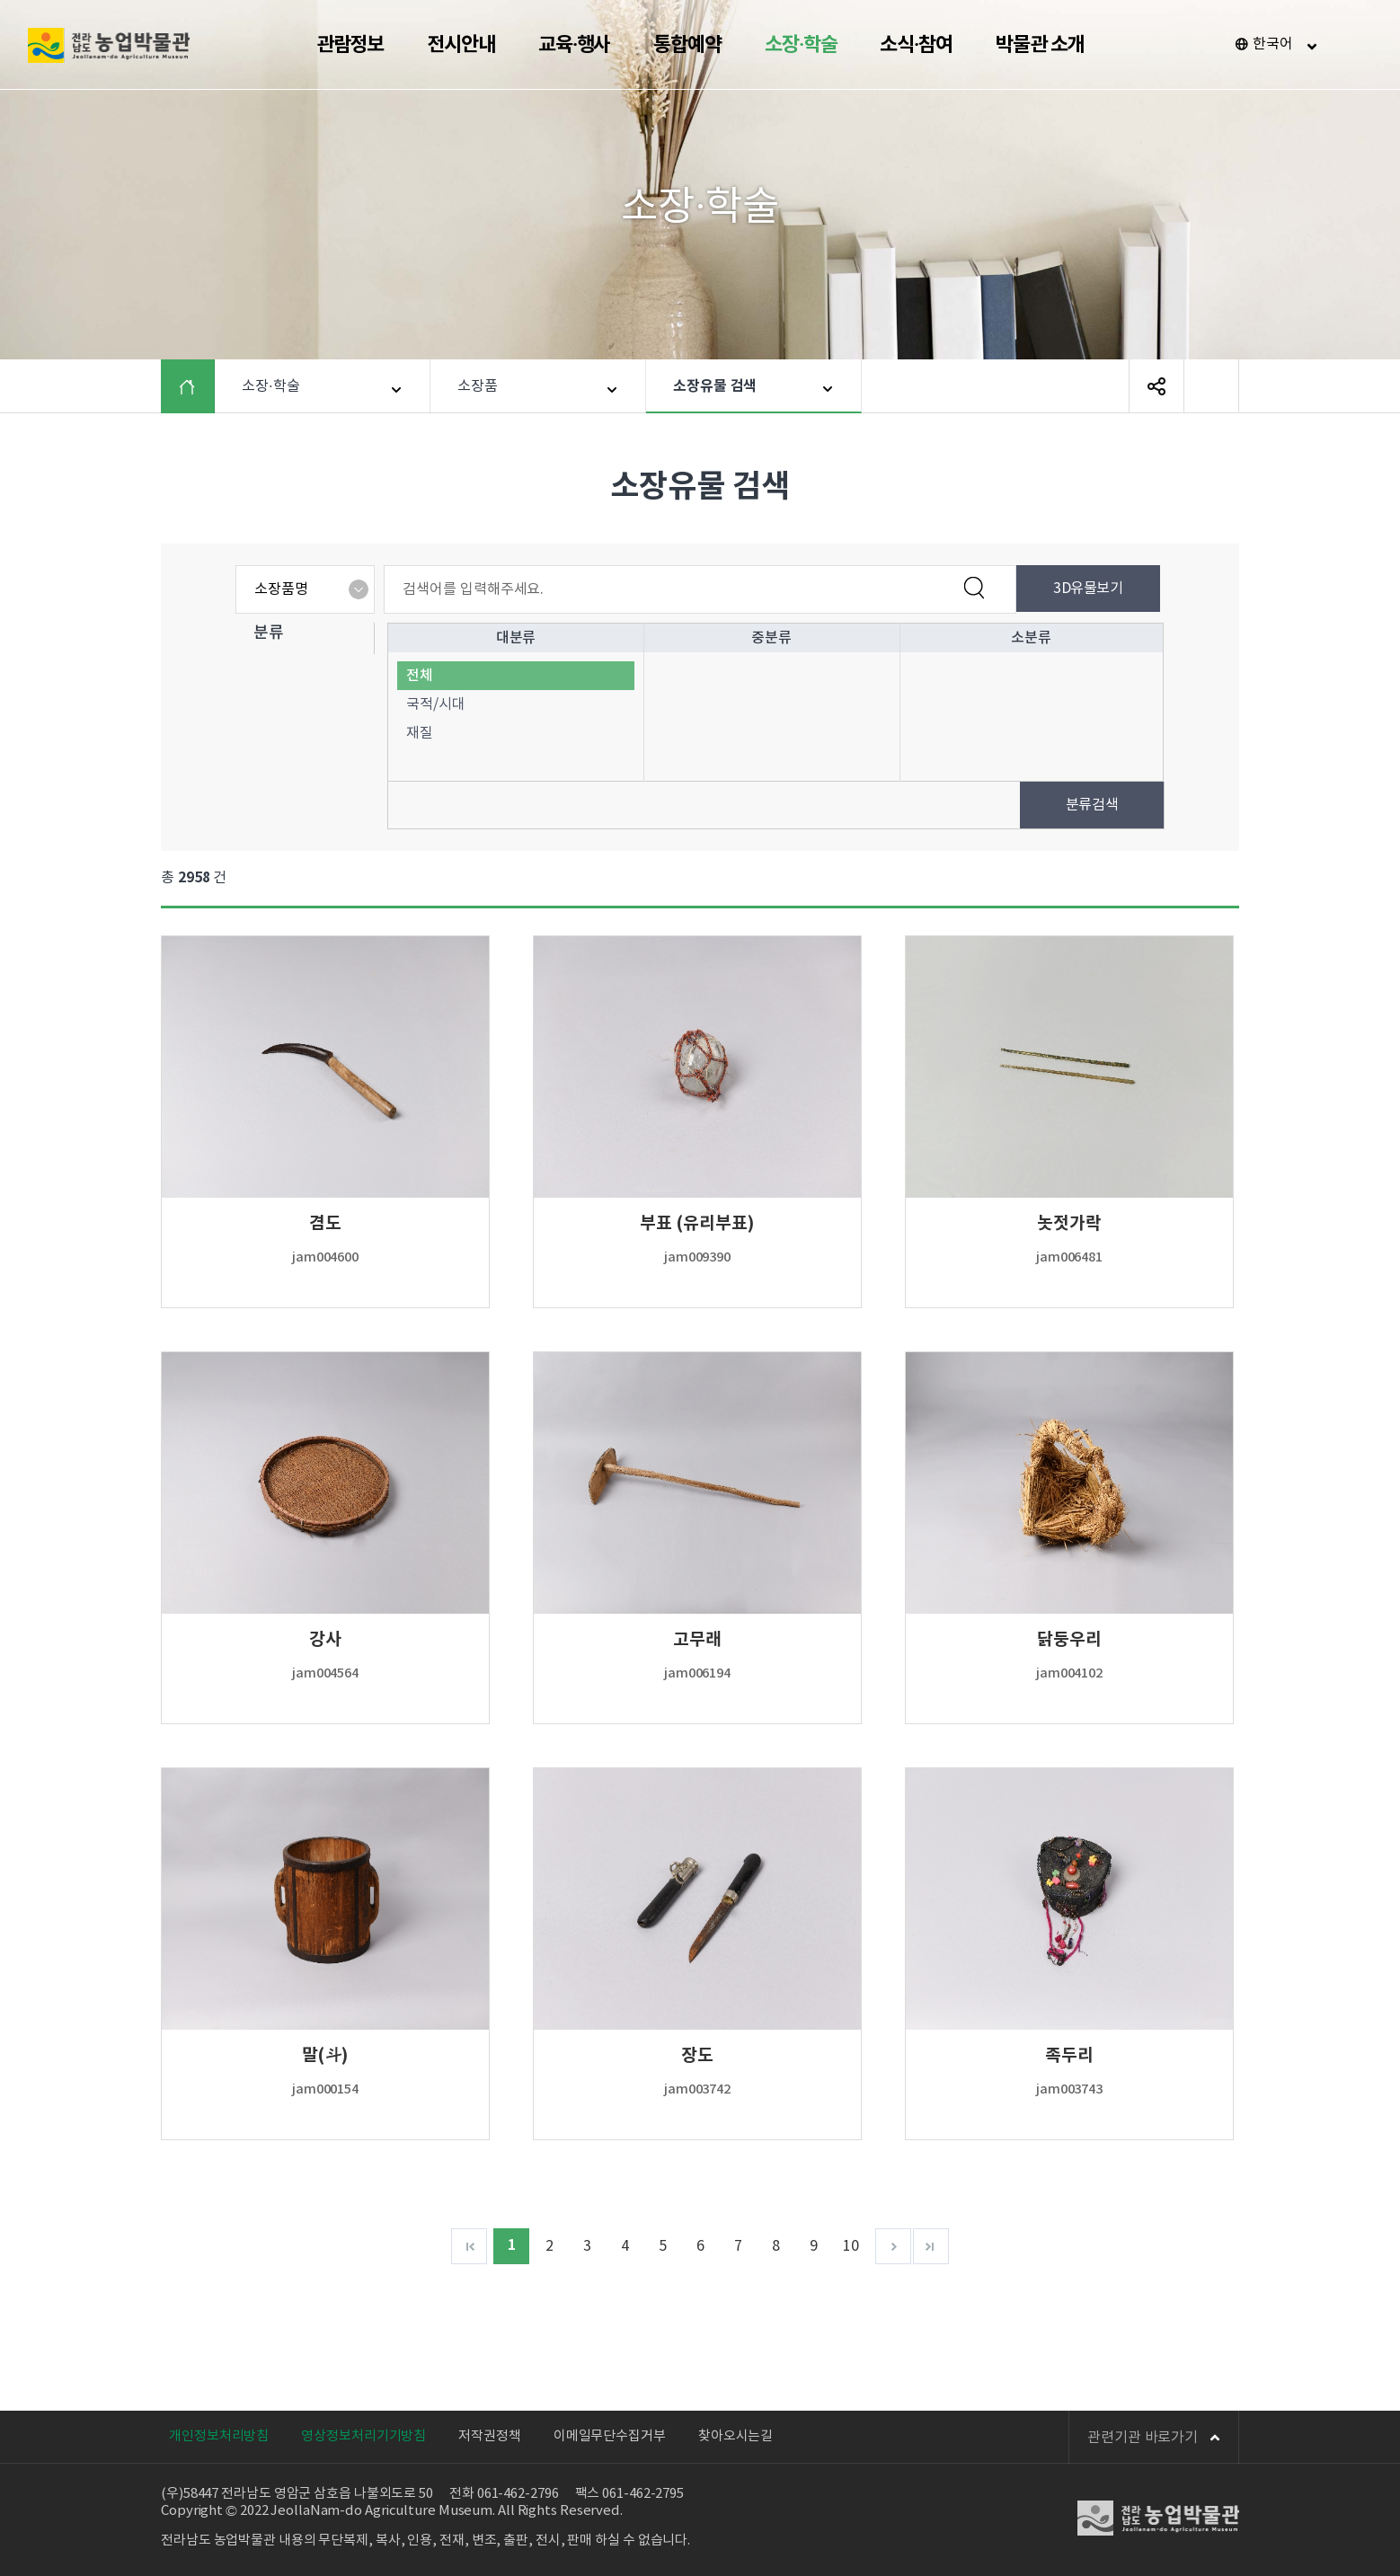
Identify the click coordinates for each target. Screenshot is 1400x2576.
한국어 (1273, 44)
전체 (419, 676)
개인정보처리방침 (219, 2436)
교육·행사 (574, 45)
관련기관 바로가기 (1153, 2438)
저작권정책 (489, 2436)
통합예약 (687, 45)
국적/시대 (435, 704)
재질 (419, 733)
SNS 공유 (1156, 386)
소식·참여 (916, 45)
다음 (893, 2246)
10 (851, 2246)
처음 (469, 2246)
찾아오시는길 (735, 2436)
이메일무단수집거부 (610, 2436)
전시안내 (461, 45)
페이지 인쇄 (1211, 386)
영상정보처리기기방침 (363, 2436)
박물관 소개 (1040, 45)
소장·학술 (801, 45)
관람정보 (350, 45)
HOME (201, 386)
